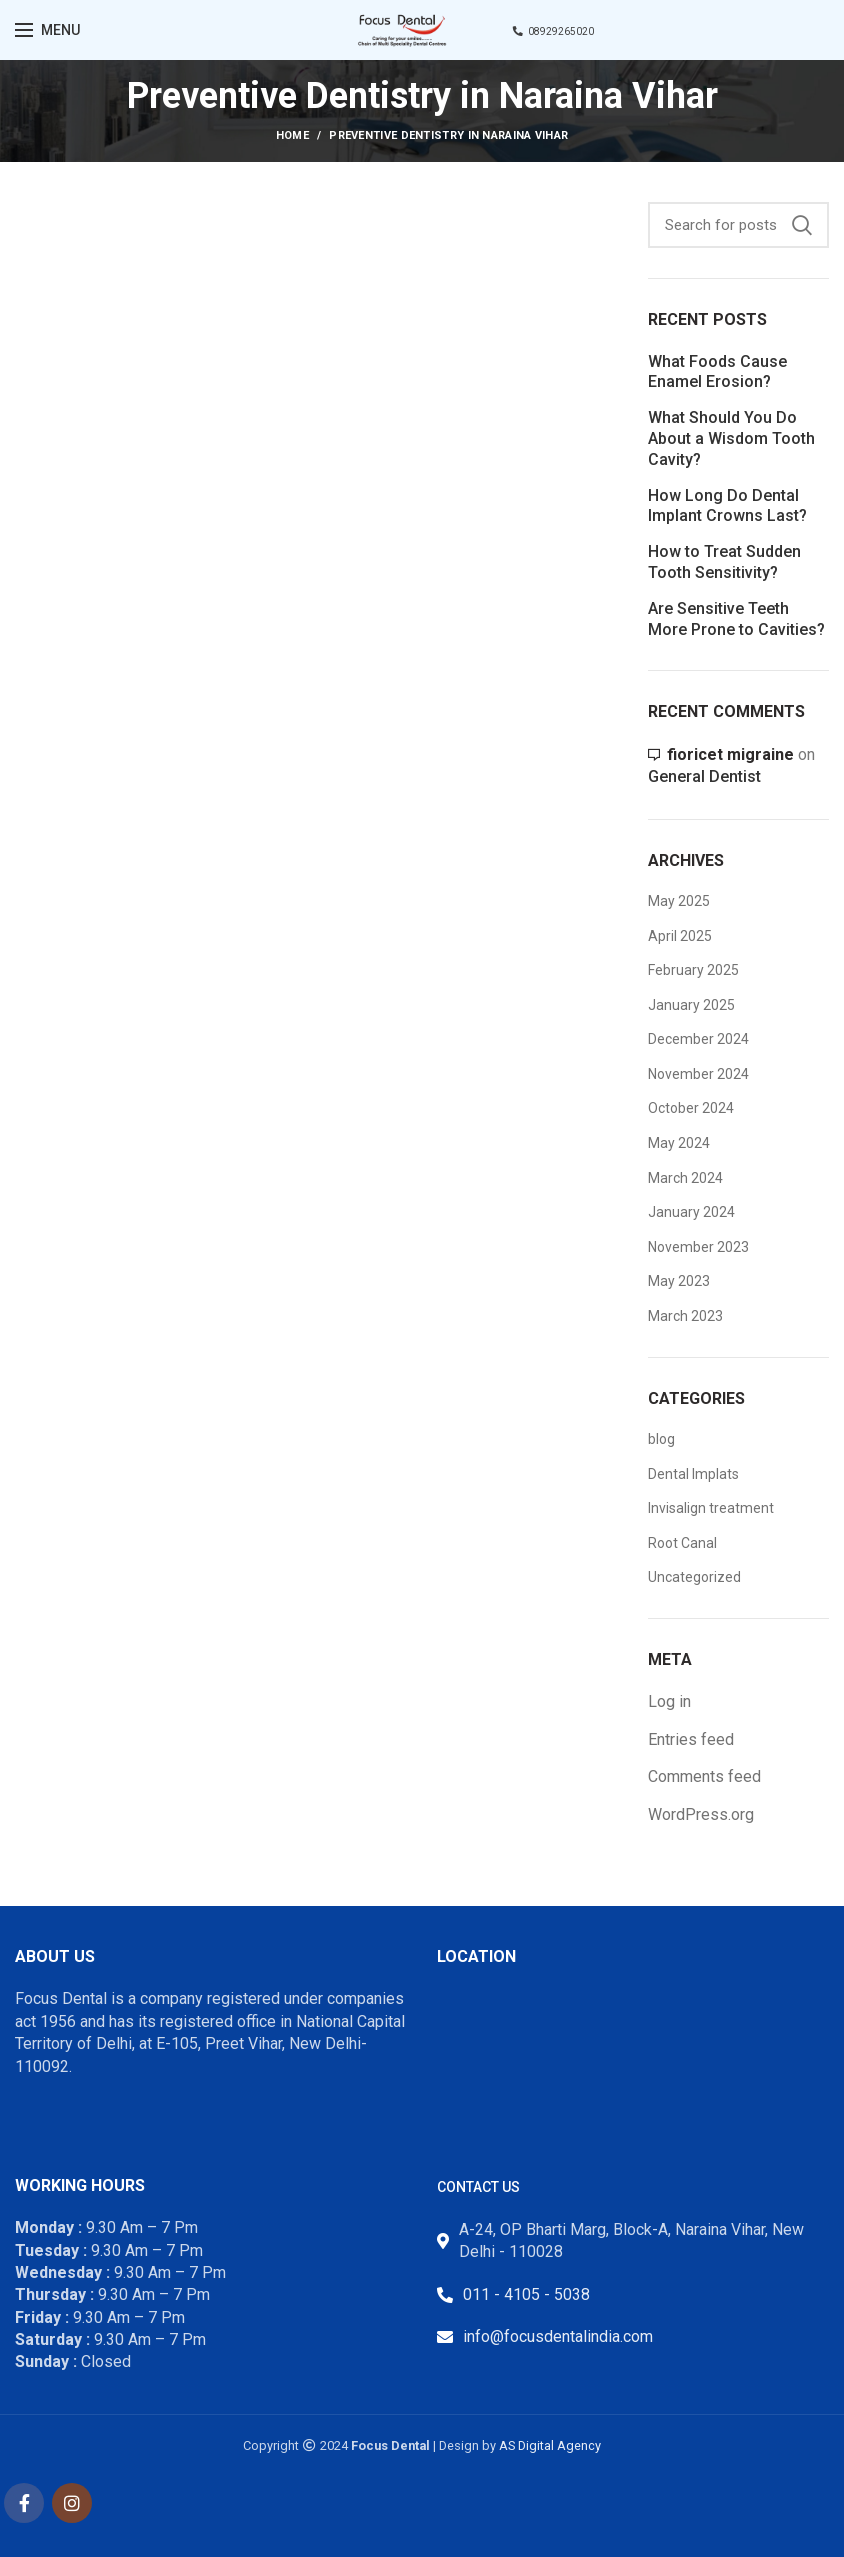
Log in (669, 1701)
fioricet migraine (730, 754)
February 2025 (693, 970)
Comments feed (704, 1776)
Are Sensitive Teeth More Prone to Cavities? (736, 619)
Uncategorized (694, 1577)
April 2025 (680, 936)
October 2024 (691, 1108)
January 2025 (691, 1005)
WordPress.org (701, 1814)
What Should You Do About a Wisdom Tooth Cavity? (731, 438)
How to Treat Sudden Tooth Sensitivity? (724, 562)
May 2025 (679, 901)
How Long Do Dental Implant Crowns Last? (727, 506)
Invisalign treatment (711, 1508)
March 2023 (685, 1316)
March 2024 (685, 1178)
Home (292, 135)
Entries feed (691, 1739)
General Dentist (704, 776)
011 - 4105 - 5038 (526, 2294)
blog (661, 1439)
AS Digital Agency (550, 2445)
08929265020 (553, 31)
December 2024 (698, 1039)
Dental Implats (693, 1474)
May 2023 (679, 1281)
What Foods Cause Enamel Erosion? (717, 372)
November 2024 (698, 1074)
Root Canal (682, 1543)
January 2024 (691, 1212)
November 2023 (698, 1247)
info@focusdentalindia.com (558, 2336)
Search (802, 225)
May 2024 (679, 1143)
